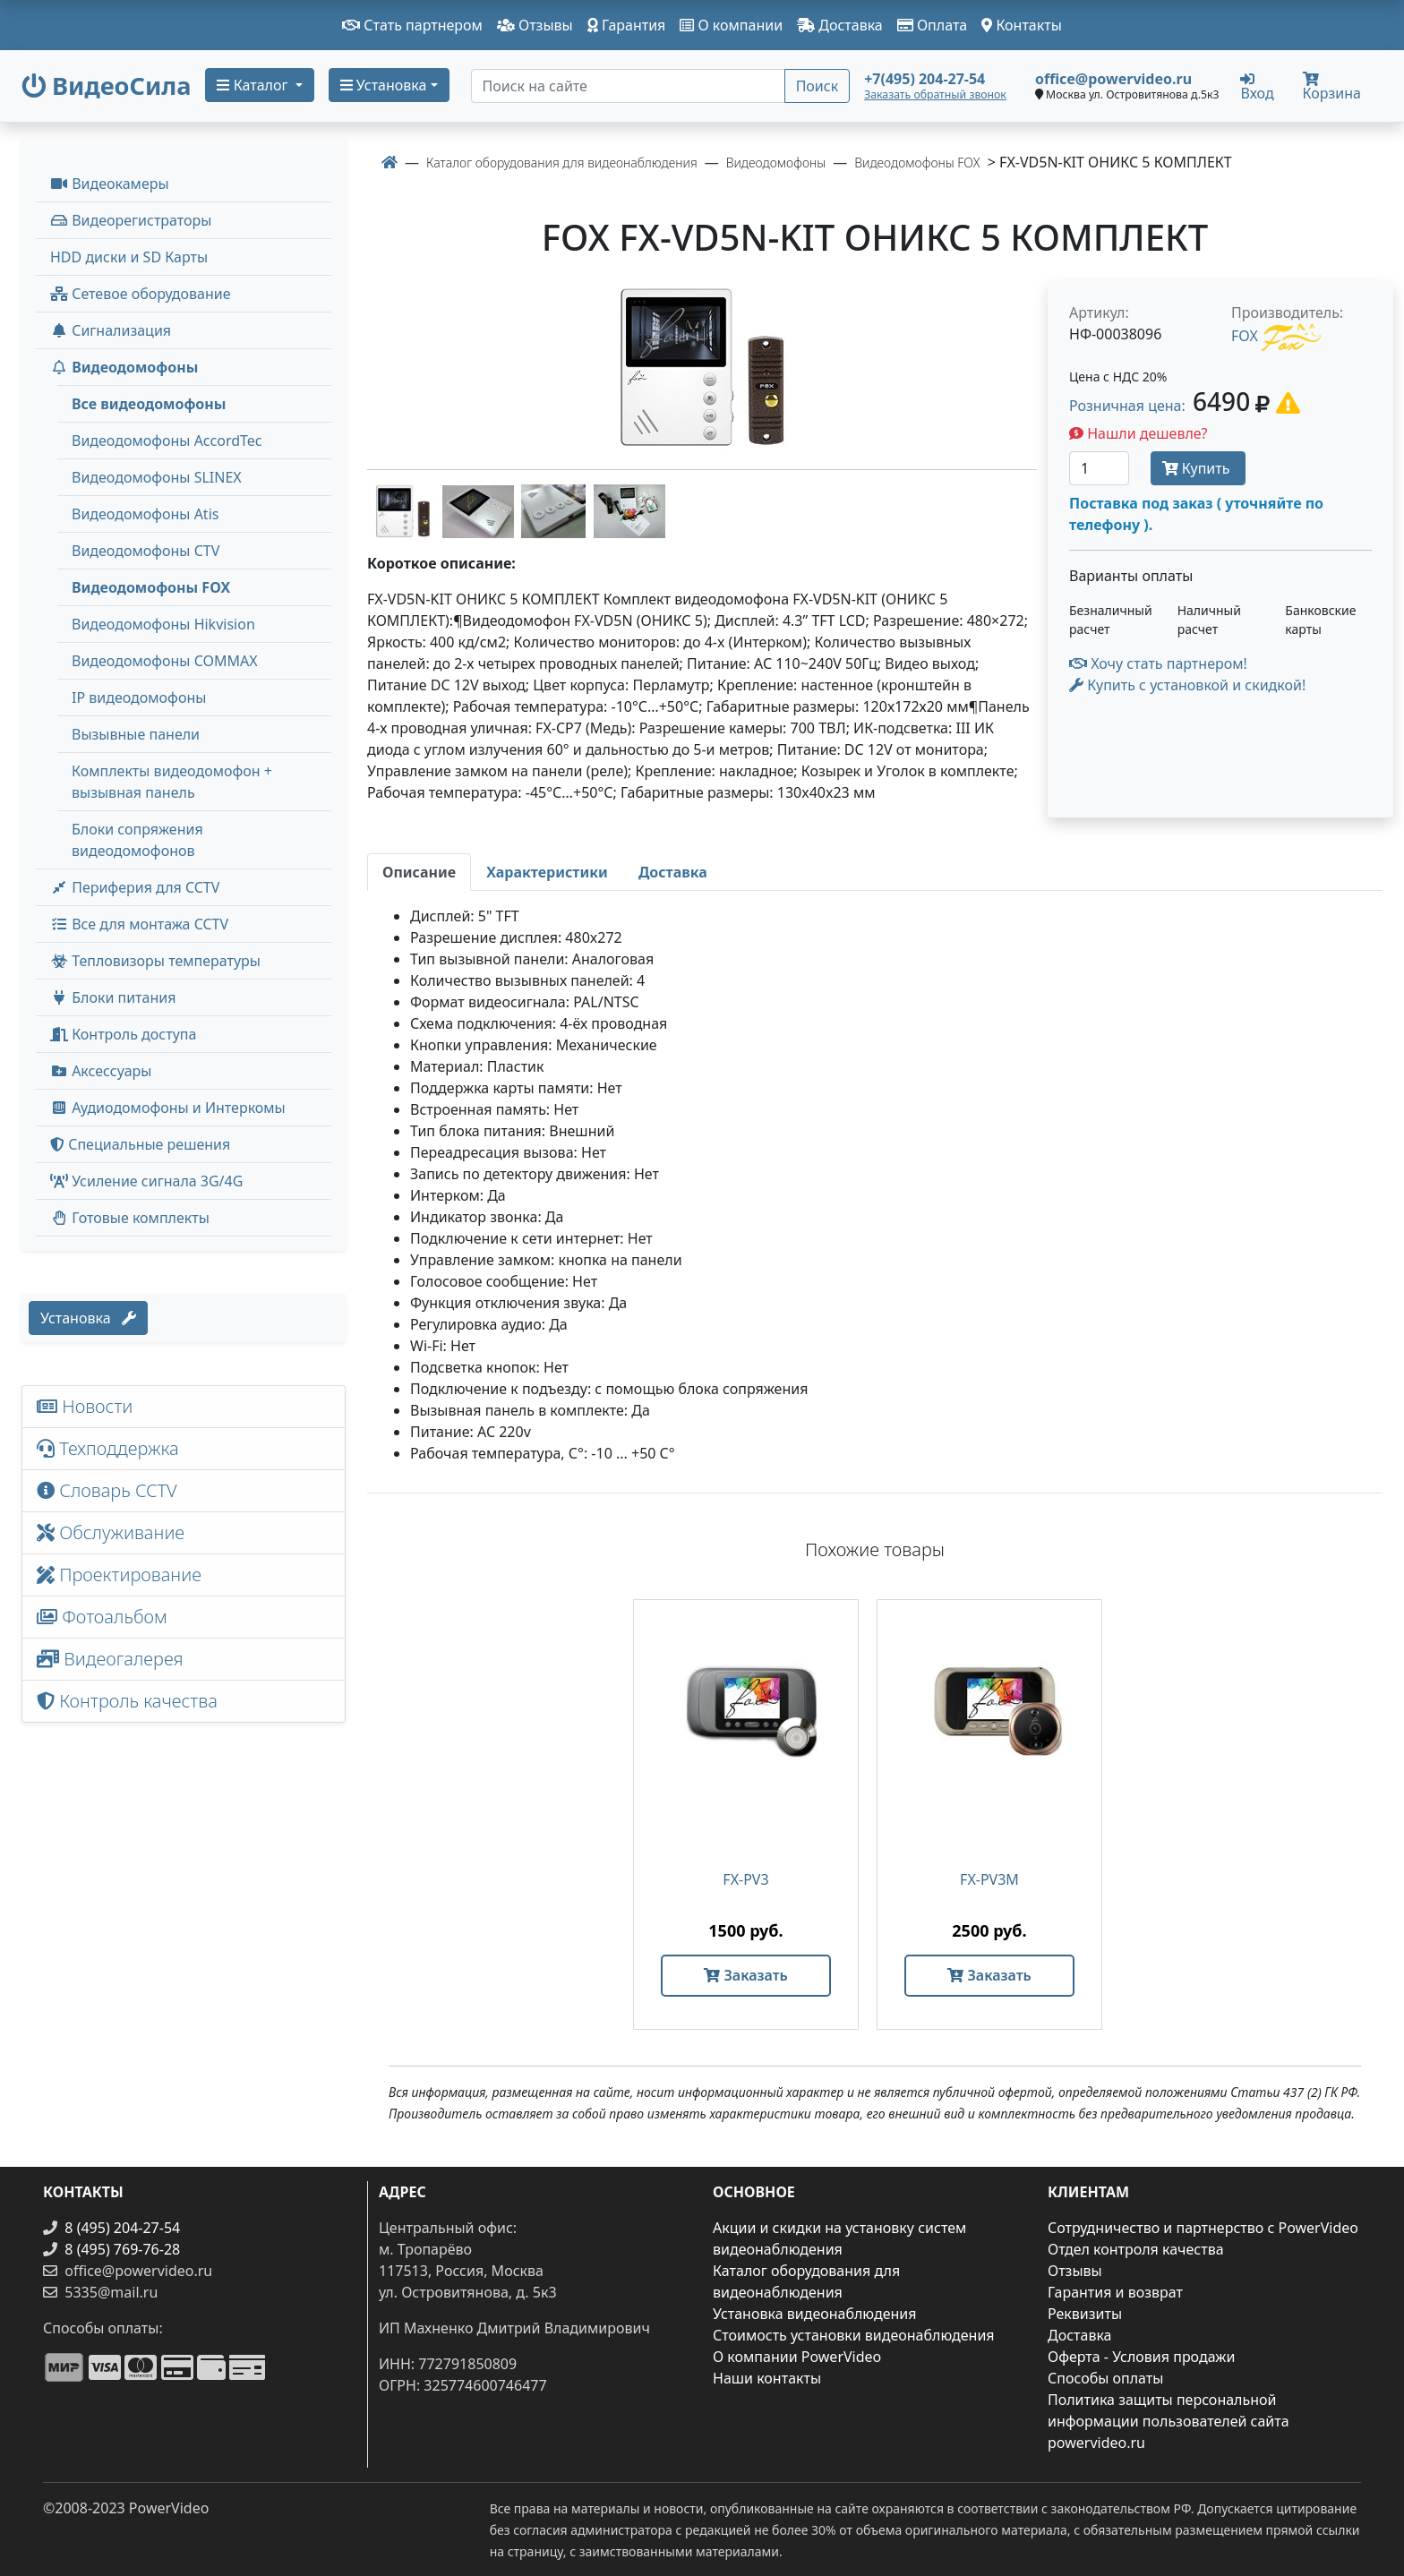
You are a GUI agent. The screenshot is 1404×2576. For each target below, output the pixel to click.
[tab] (419, 872)
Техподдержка (108, 1448)
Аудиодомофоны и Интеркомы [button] (168, 1107)
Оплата (932, 25)
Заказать (745, 1975)
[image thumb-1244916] (555, 509)
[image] (702, 367)
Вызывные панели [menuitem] (136, 734)
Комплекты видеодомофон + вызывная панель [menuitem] (172, 781)
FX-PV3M (989, 1879)
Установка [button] (383, 85)
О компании (731, 25)
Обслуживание (110, 1532)
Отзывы (535, 25)
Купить (1198, 468)
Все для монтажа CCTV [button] (139, 924)
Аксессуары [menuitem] (100, 1071)
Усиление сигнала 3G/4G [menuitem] (146, 1181)
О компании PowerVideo (797, 2356)
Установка (88, 1318)
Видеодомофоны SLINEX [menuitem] (157, 477)
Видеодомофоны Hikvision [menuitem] (163, 624)
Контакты (1021, 25)
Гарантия (626, 25)
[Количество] (1099, 468)
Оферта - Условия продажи (1141, 2356)
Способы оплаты (1105, 2378)
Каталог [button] (254, 85)
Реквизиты (1085, 2314)
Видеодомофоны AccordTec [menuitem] (167, 440)
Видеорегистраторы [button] (130, 220)
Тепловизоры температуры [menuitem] (155, 961)
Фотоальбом (102, 1617)
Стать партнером (412, 25)
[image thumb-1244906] (404, 509)
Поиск (817, 86)
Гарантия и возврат (1115, 2292)
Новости (85, 1406)
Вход (1256, 86)
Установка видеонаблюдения (815, 2314)
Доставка (840, 25)
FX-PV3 (745, 1879)
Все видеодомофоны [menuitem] (149, 404)
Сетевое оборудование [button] (140, 294)
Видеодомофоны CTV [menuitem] (145, 551)
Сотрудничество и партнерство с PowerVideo (1203, 2228)
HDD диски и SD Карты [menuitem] (129, 257)
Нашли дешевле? (1138, 433)
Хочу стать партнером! (1158, 663)
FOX (1244, 336)
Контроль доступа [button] (123, 1034)
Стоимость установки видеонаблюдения (854, 2335)
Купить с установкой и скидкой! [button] (1187, 685)
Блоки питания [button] (113, 997)
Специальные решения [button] (140, 1144)
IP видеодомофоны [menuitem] (139, 697)
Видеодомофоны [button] (124, 367)
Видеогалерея (110, 1659)
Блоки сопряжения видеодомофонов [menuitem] (137, 839)
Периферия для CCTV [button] (134, 887)
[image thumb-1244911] (480, 509)
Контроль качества (132, 1701)
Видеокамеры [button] (109, 183)
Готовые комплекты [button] (130, 1218)
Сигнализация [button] (110, 330)
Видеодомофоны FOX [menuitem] (151, 587)
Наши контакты (767, 2378)
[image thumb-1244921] (629, 509)
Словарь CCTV (107, 1490)
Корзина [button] (1332, 87)
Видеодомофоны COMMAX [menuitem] (165, 661)
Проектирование (119, 1574)
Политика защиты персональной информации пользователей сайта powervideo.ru (1168, 2421)
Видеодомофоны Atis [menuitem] (145, 514)
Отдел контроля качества (1136, 2249)
